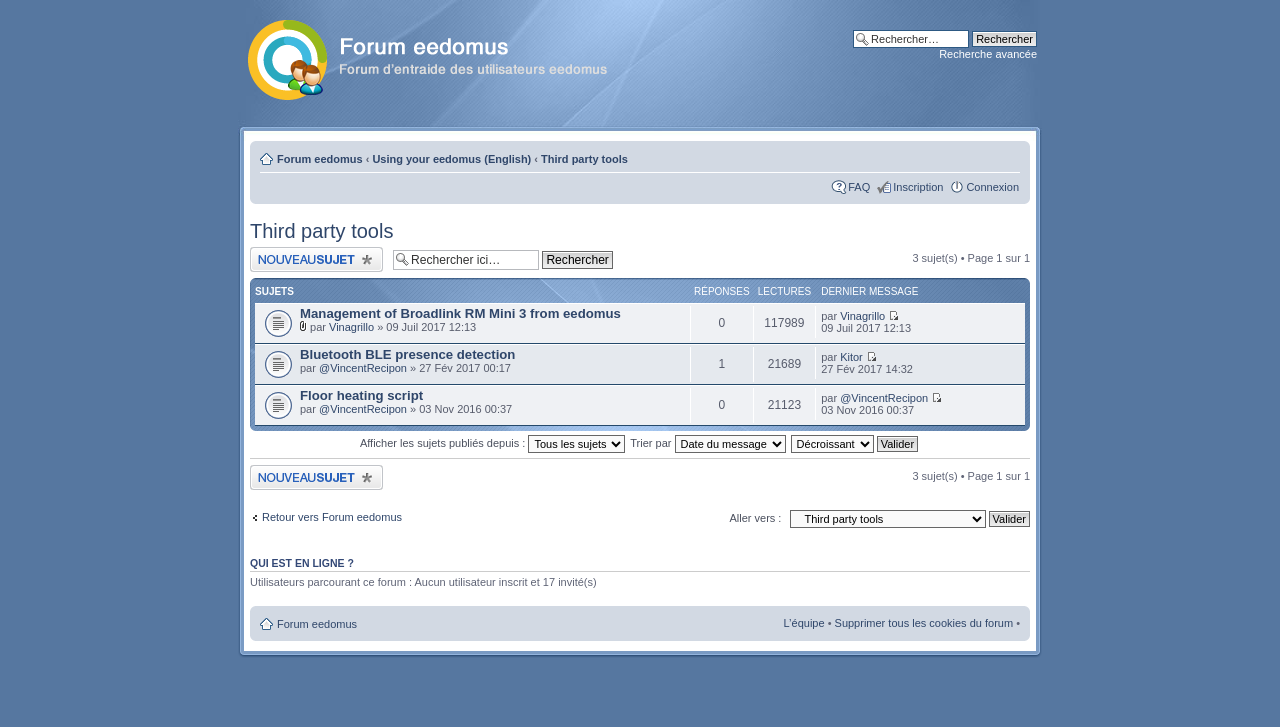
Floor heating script (361, 395)
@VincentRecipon (363, 368)
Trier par (707, 443)
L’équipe (804, 623)
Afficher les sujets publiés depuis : (493, 443)
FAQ (859, 187)
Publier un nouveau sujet (316, 259)
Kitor (851, 357)
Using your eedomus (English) (451, 159)
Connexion (992, 187)
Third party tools (584, 159)
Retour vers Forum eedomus (332, 517)
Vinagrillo (351, 327)
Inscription (918, 187)
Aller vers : (755, 518)
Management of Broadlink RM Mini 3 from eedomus (460, 313)
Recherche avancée (988, 54)
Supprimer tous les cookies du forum (924, 623)
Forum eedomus (320, 159)
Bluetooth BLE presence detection (407, 354)
